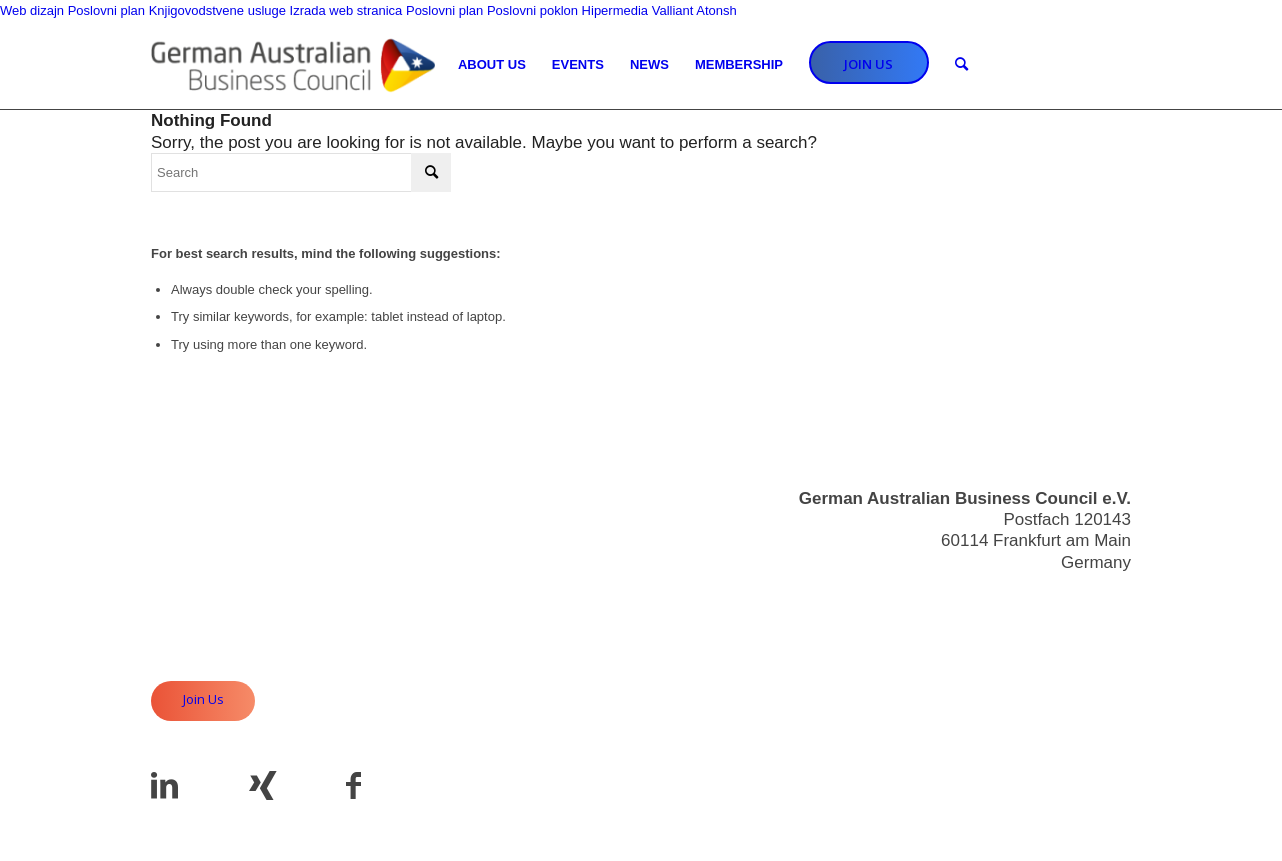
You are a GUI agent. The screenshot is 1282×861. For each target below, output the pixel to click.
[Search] (961, 65)
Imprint (1105, 655)
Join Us (203, 699)
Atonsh (716, 10)
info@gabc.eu (1078, 598)
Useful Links (1084, 634)
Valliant (673, 10)
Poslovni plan (106, 10)
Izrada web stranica (346, 10)
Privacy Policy (1078, 677)
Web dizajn (32, 10)
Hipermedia (615, 10)
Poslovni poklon (532, 10)
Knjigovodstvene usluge (217, 10)
